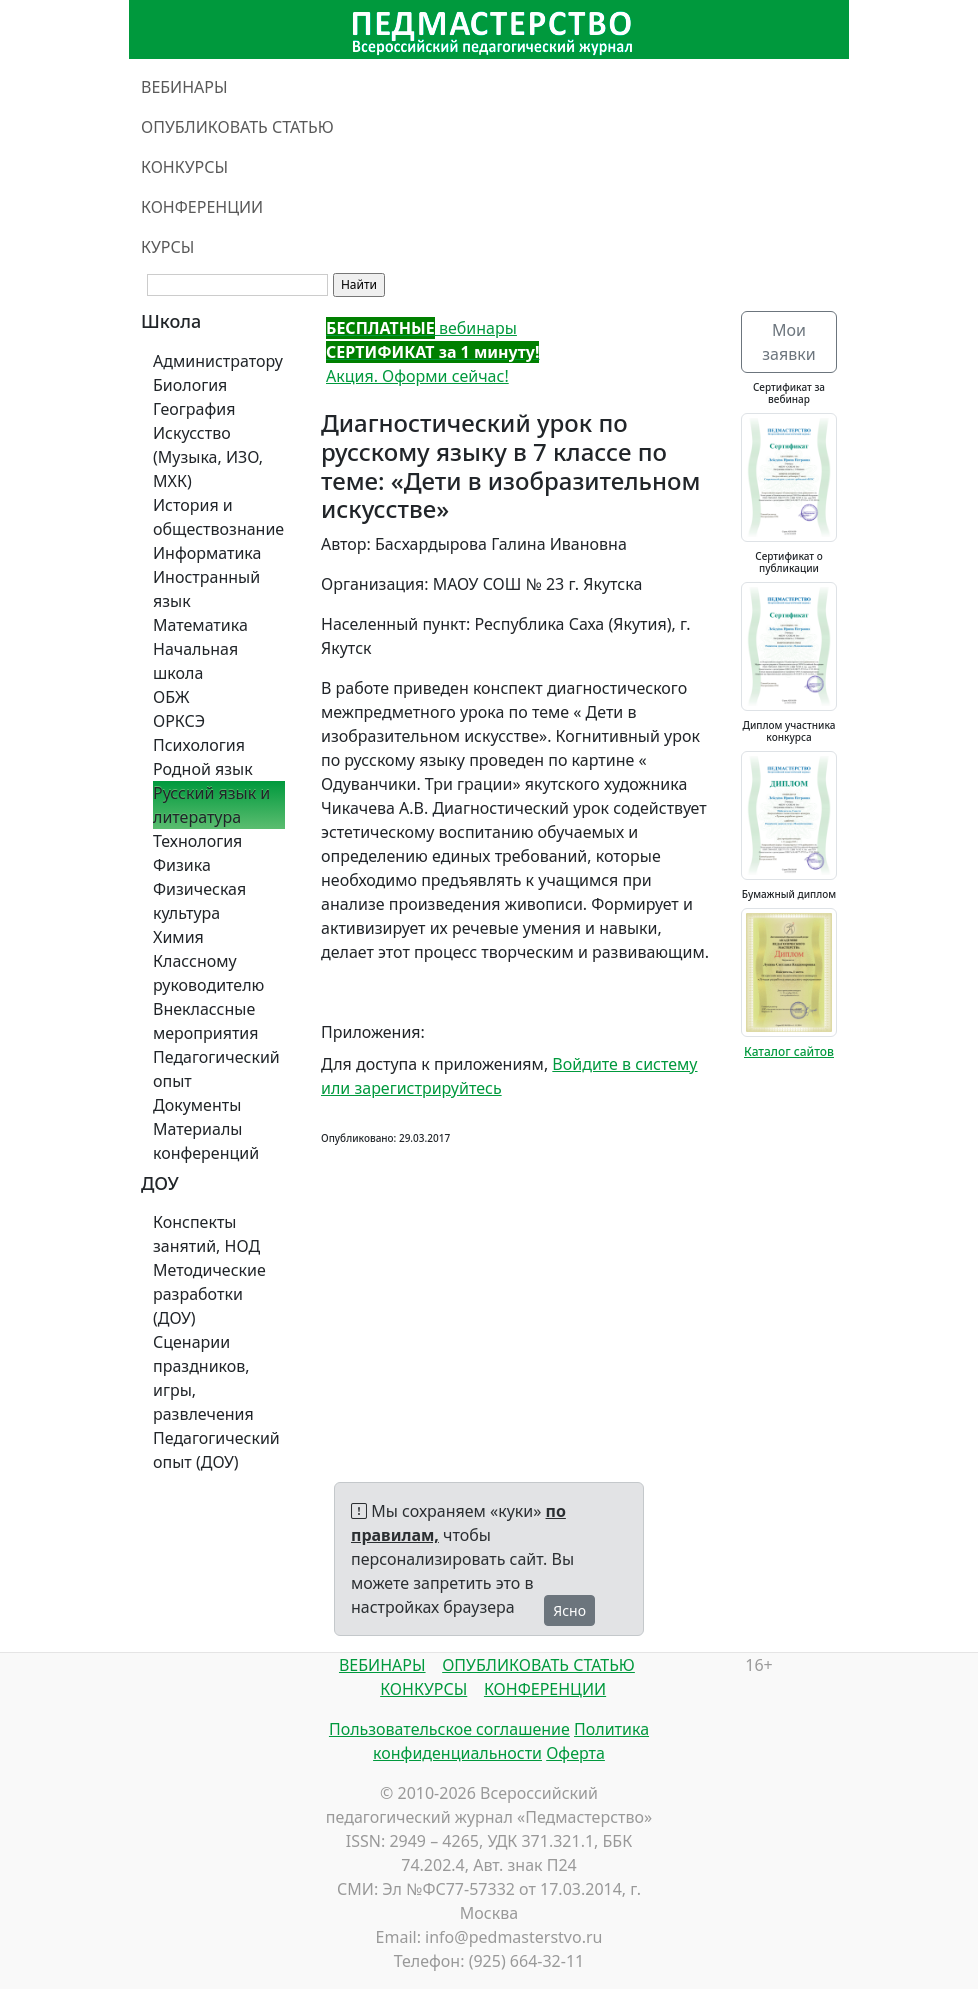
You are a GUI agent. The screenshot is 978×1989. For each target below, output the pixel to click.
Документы (197, 1105)
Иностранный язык (206, 589)
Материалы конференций (206, 1141)
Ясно (569, 1610)
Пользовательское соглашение (449, 1729)
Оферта (575, 1753)
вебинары (421, 328)
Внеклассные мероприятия (206, 1021)
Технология (197, 841)
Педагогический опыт (216, 1069)
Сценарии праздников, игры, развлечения (203, 1378)
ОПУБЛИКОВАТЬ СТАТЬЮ (237, 127)
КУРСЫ (167, 247)
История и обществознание (218, 517)
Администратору (218, 361)
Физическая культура (199, 901)
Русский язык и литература (211, 805)
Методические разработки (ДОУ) (209, 1294)
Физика (182, 865)
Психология (199, 745)
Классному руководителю (208, 973)
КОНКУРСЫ (184, 167)
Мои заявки (788, 342)
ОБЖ (171, 697)
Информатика (207, 553)
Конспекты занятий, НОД (206, 1234)
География (194, 409)
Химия (178, 937)
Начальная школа (195, 661)
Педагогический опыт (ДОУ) (216, 1450)
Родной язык (203, 769)
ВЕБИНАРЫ (184, 87)
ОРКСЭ (179, 721)
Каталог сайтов (789, 1051)
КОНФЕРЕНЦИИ (202, 207)
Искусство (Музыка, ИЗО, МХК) (208, 457)
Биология (190, 385)
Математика (200, 625)
